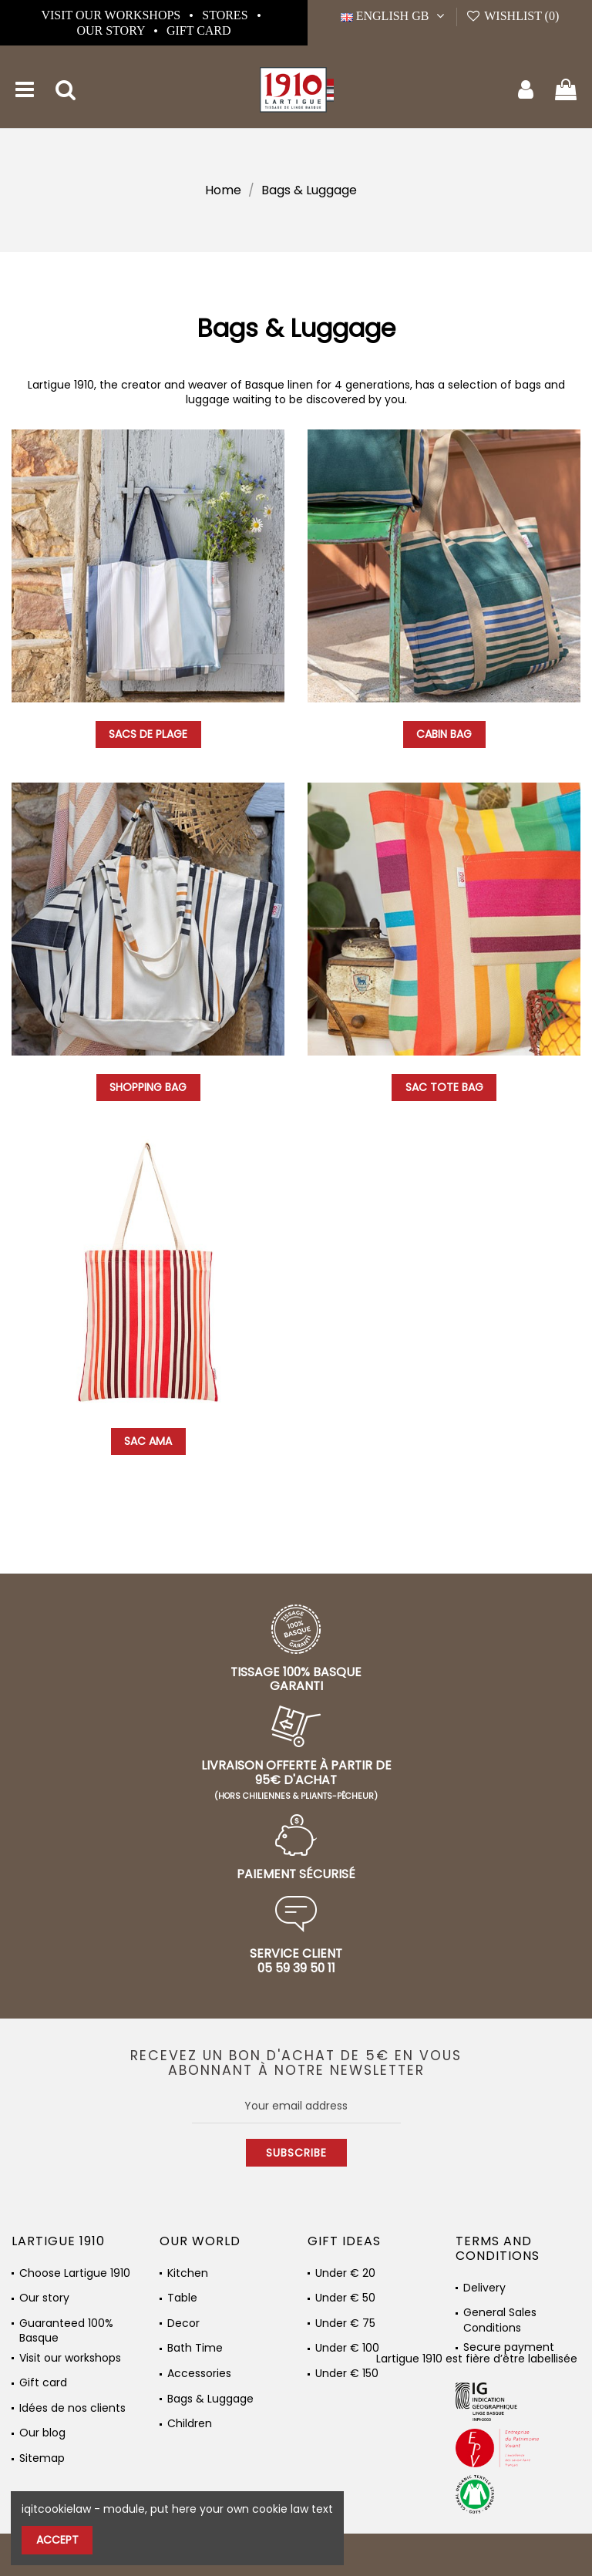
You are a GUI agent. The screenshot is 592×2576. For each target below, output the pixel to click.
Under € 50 (345, 2298)
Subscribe (296, 2152)
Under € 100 (347, 2348)
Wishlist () (512, 15)
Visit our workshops (112, 15)
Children (189, 2423)
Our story (111, 30)
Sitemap (42, 2458)
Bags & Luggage (210, 2399)
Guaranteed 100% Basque (66, 2326)
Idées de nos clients (72, 2408)
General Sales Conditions (499, 2315)
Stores (226, 15)
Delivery (484, 2288)
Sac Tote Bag (444, 1087)
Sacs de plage (148, 734)
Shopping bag (148, 1087)
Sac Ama (148, 1441)
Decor (183, 2323)
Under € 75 (345, 2323)
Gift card (198, 30)
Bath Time (195, 2348)
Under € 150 (346, 2373)
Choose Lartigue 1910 (74, 2273)
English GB (394, 15)
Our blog (42, 2433)
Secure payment (508, 2347)
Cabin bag (444, 734)
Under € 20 (345, 2273)
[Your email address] (296, 2106)
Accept (57, 2539)
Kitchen (187, 2273)
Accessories (199, 2373)
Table (182, 2298)
